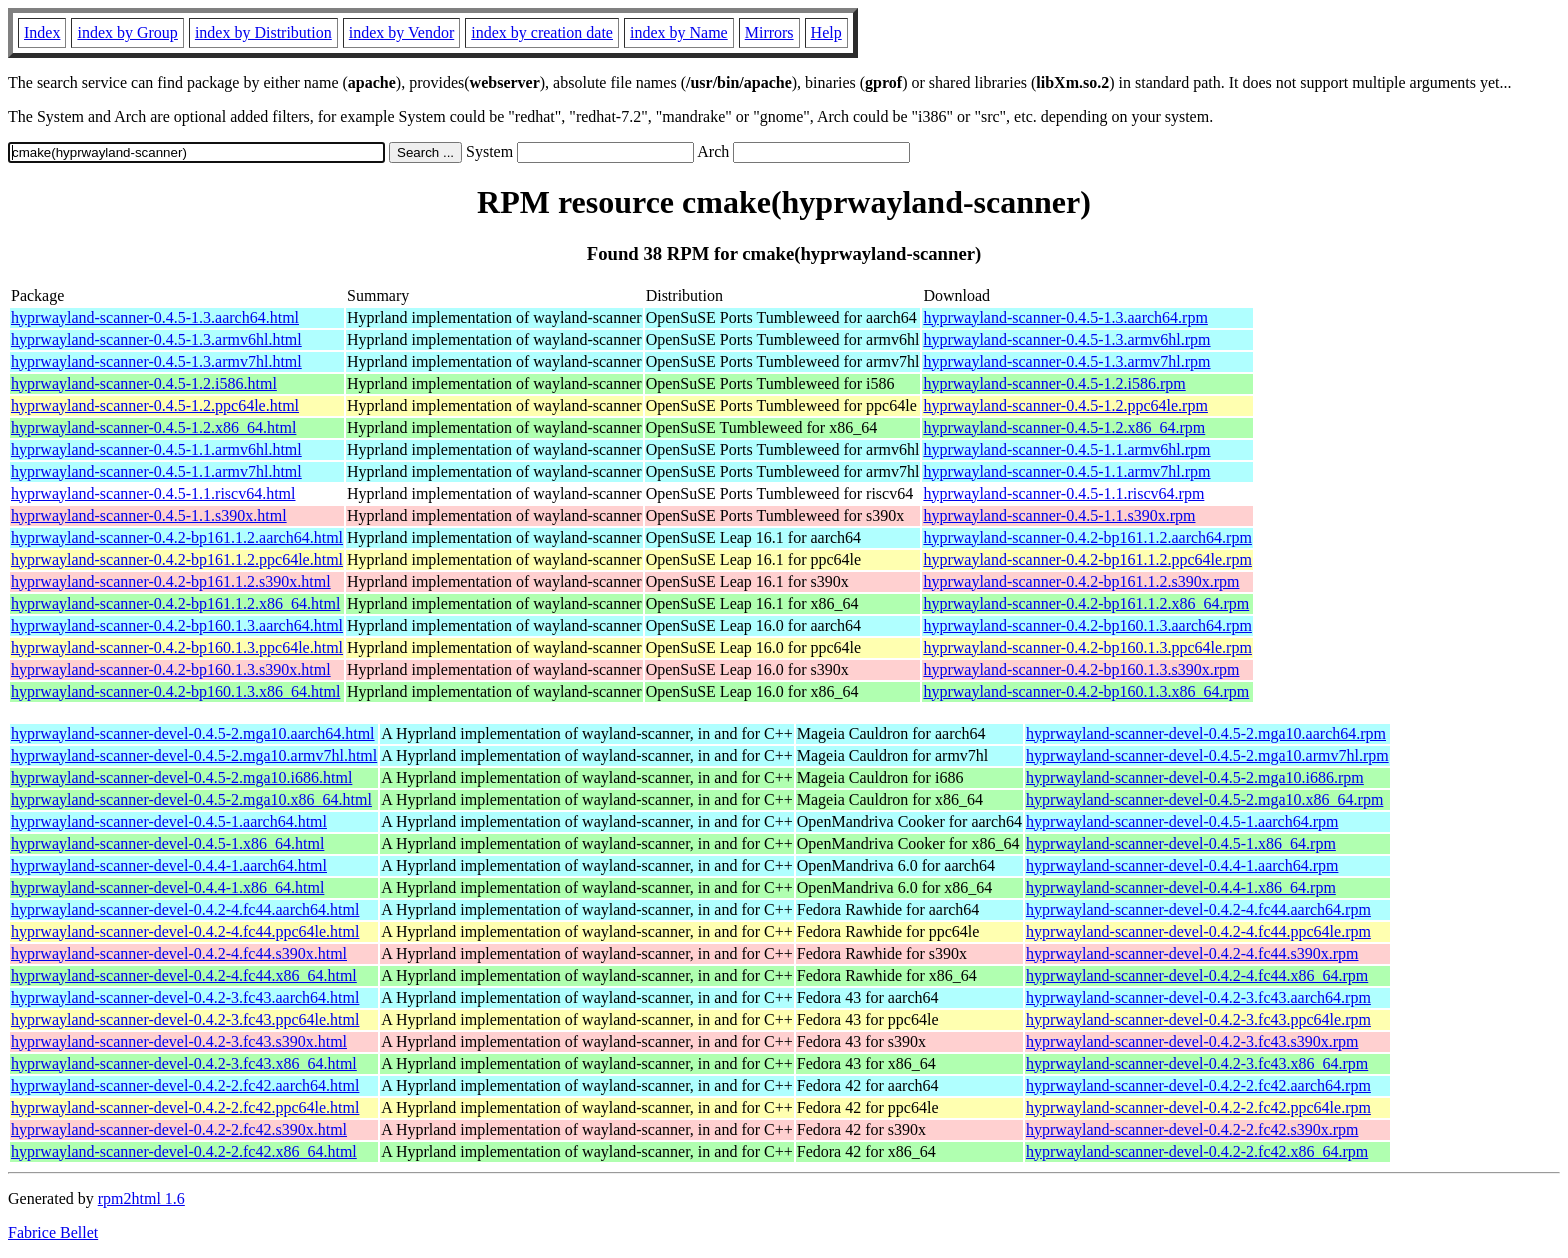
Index (42, 32)
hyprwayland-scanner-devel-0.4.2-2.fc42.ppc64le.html (185, 1107)
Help (826, 32)
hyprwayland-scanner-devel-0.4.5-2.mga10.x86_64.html (191, 799)
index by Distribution (263, 32)
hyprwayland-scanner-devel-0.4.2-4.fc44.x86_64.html (184, 975)
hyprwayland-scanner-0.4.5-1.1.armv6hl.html (156, 449)
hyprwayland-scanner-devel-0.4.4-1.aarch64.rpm (1182, 865)
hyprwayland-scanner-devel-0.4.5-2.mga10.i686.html (181, 777)
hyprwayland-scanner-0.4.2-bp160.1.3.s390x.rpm (1081, 669)
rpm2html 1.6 (141, 1198)
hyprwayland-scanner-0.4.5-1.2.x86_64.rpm (1064, 427)
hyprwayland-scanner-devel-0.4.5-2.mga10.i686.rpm (1195, 777)
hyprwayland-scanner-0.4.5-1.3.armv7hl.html (156, 361)
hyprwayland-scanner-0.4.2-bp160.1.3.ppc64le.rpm (1087, 647)
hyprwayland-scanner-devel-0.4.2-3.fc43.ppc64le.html (185, 1019)
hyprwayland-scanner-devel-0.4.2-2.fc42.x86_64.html (184, 1151)
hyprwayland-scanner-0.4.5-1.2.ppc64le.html (155, 405)
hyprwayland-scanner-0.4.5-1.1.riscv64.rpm (1063, 493)
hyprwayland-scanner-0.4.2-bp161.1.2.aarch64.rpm (1087, 537)
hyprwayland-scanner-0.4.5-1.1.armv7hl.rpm (1066, 471)
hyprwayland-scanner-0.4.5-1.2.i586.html (144, 383)
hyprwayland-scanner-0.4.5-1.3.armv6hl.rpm (1066, 339)
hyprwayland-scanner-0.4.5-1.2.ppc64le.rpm (1065, 405)
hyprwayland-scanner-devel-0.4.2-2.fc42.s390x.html (179, 1129)
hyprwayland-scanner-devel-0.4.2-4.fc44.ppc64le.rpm (1198, 931)
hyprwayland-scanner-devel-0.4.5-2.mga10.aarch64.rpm (1206, 733)
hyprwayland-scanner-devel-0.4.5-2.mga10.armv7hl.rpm (1207, 755)
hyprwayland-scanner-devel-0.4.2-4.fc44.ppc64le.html (185, 931)
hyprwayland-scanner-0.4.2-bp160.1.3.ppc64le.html (177, 647)
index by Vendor (401, 32)
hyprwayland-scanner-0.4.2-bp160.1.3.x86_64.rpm (1086, 691)
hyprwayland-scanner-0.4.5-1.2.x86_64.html (153, 427)
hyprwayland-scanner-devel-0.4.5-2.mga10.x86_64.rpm (1204, 799)
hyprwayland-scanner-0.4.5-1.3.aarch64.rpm (1065, 317)
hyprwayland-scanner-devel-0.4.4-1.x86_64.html (167, 887)
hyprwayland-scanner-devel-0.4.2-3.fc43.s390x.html (179, 1041)
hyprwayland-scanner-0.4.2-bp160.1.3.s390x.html (171, 669)
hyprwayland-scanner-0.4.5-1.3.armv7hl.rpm (1066, 361)
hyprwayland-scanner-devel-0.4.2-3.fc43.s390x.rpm (1192, 1041)
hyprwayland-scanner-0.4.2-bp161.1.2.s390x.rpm (1081, 581)
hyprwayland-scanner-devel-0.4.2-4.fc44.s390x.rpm (1192, 953)
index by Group (127, 32)
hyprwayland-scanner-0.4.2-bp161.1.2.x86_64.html (175, 603)
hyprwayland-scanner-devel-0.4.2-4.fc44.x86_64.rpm (1197, 975)
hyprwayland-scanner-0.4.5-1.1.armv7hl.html (156, 471)
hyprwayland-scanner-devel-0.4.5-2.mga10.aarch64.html (193, 733)
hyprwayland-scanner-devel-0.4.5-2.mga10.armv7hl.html (194, 755)
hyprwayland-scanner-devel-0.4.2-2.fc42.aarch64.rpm (1198, 1085)
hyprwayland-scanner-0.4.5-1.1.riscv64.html (153, 493)
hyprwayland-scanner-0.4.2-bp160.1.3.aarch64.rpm (1087, 625)
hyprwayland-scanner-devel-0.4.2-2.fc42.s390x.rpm (1192, 1129)
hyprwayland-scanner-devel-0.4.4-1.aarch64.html (169, 865)
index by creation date (542, 32)
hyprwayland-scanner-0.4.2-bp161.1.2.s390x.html (171, 581)
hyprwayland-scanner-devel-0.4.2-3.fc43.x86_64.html (184, 1063)
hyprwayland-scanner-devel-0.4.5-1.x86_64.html (167, 843)
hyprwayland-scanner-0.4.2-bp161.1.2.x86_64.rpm (1086, 603)
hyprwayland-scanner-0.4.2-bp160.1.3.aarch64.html (177, 625)
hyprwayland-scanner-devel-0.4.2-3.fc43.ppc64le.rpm (1198, 1019)
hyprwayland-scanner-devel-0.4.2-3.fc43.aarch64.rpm (1198, 997)
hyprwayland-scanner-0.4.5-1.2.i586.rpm (1054, 383)
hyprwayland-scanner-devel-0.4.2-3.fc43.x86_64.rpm (1197, 1063)
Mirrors (769, 32)
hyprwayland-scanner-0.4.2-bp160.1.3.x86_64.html (175, 691)
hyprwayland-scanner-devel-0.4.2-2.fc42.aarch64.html (185, 1085)
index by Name (679, 32)
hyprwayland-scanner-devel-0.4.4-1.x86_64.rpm (1181, 887)
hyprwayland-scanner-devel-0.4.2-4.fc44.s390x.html (179, 953)
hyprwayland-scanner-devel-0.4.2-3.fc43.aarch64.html (185, 997)
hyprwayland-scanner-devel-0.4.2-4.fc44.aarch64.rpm (1198, 909)
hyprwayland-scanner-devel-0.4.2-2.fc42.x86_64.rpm (1197, 1151)
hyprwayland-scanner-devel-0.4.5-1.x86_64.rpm (1181, 843)
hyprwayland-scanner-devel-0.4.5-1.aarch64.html (169, 821)
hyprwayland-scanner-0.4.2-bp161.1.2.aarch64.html (177, 537)
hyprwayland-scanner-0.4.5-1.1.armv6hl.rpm (1066, 449)
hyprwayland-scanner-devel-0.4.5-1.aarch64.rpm (1182, 821)
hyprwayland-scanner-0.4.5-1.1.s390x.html (149, 515)
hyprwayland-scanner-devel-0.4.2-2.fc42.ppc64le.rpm (1198, 1107)
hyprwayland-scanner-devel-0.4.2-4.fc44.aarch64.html (185, 909)
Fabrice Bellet (53, 1232)
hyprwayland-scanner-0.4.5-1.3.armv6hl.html (156, 339)
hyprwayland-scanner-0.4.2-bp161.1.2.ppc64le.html (177, 559)
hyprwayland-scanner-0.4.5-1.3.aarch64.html (155, 317)
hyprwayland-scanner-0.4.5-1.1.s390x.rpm (1059, 515)
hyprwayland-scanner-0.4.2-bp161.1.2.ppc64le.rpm (1087, 559)
